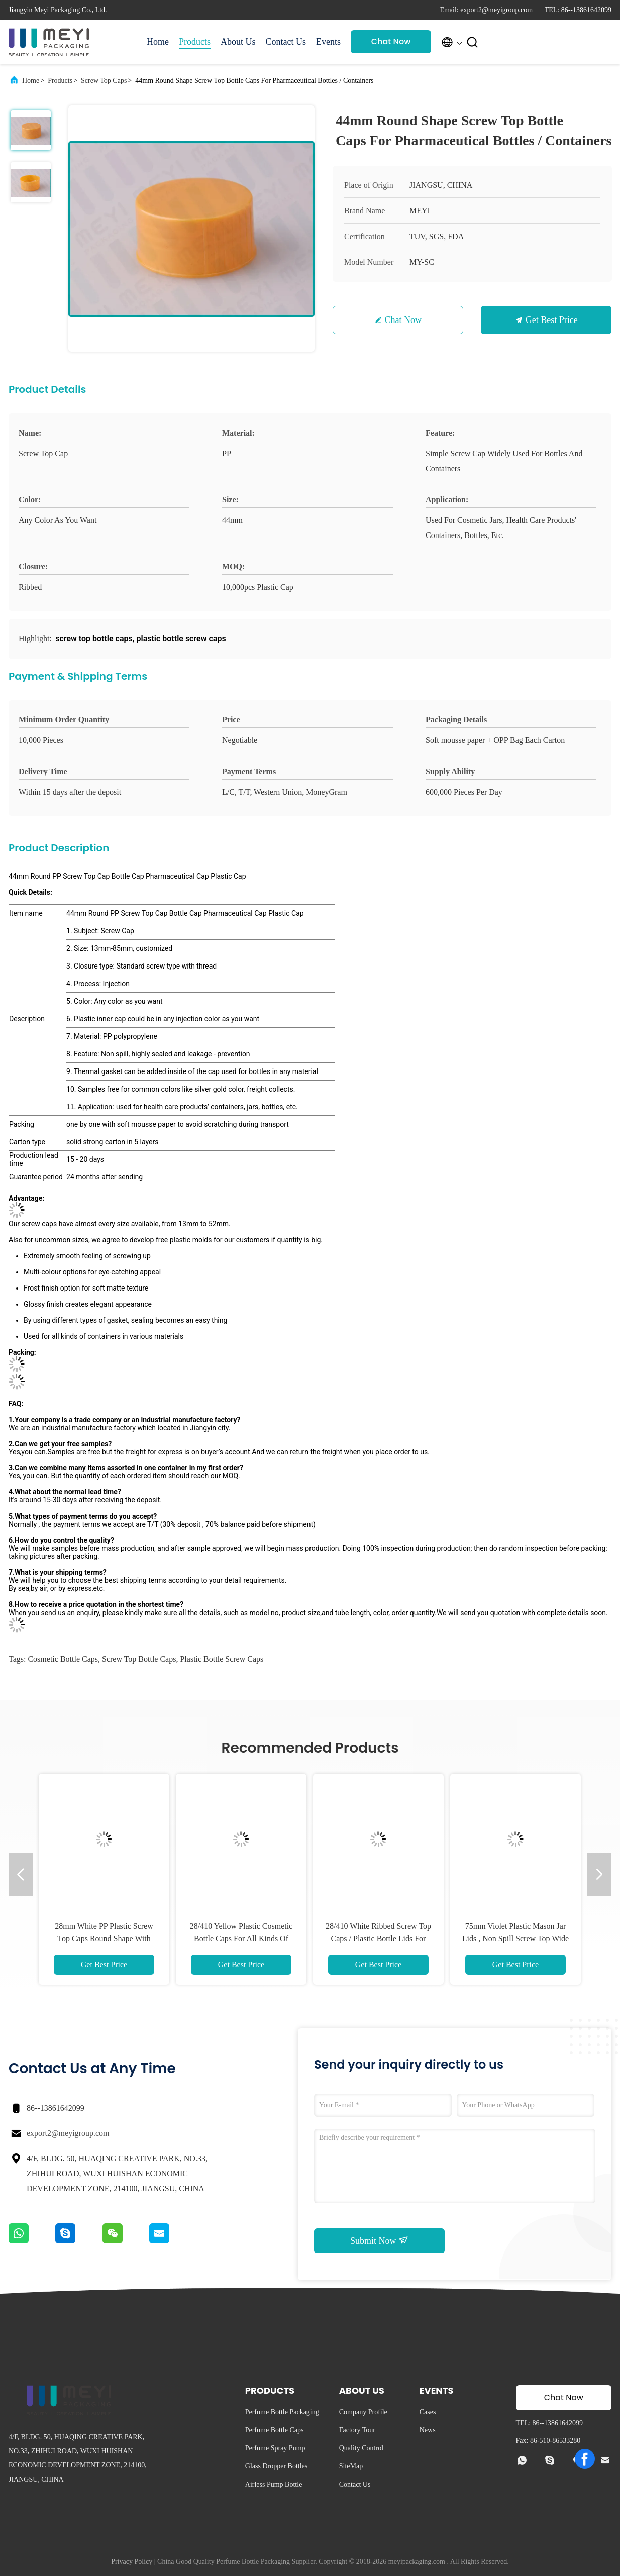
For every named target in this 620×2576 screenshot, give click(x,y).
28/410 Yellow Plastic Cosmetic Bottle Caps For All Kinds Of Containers (241, 1938)
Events (328, 42)
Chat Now (391, 41)
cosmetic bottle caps (63, 1659)
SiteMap (351, 2466)
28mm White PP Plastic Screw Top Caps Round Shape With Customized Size (104, 1938)
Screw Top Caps (104, 80)
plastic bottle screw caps (221, 1659)
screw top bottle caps (139, 1659)
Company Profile (363, 2412)
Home (158, 42)
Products (195, 42)
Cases (428, 2412)
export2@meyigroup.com (68, 2133)
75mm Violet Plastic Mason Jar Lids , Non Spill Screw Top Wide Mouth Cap (515, 1938)
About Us (238, 42)
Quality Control (361, 2448)
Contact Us (286, 42)
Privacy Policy (131, 2561)
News (428, 2430)
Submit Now (379, 2240)
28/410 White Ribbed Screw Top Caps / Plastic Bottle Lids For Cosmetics (378, 1938)
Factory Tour (357, 2430)
